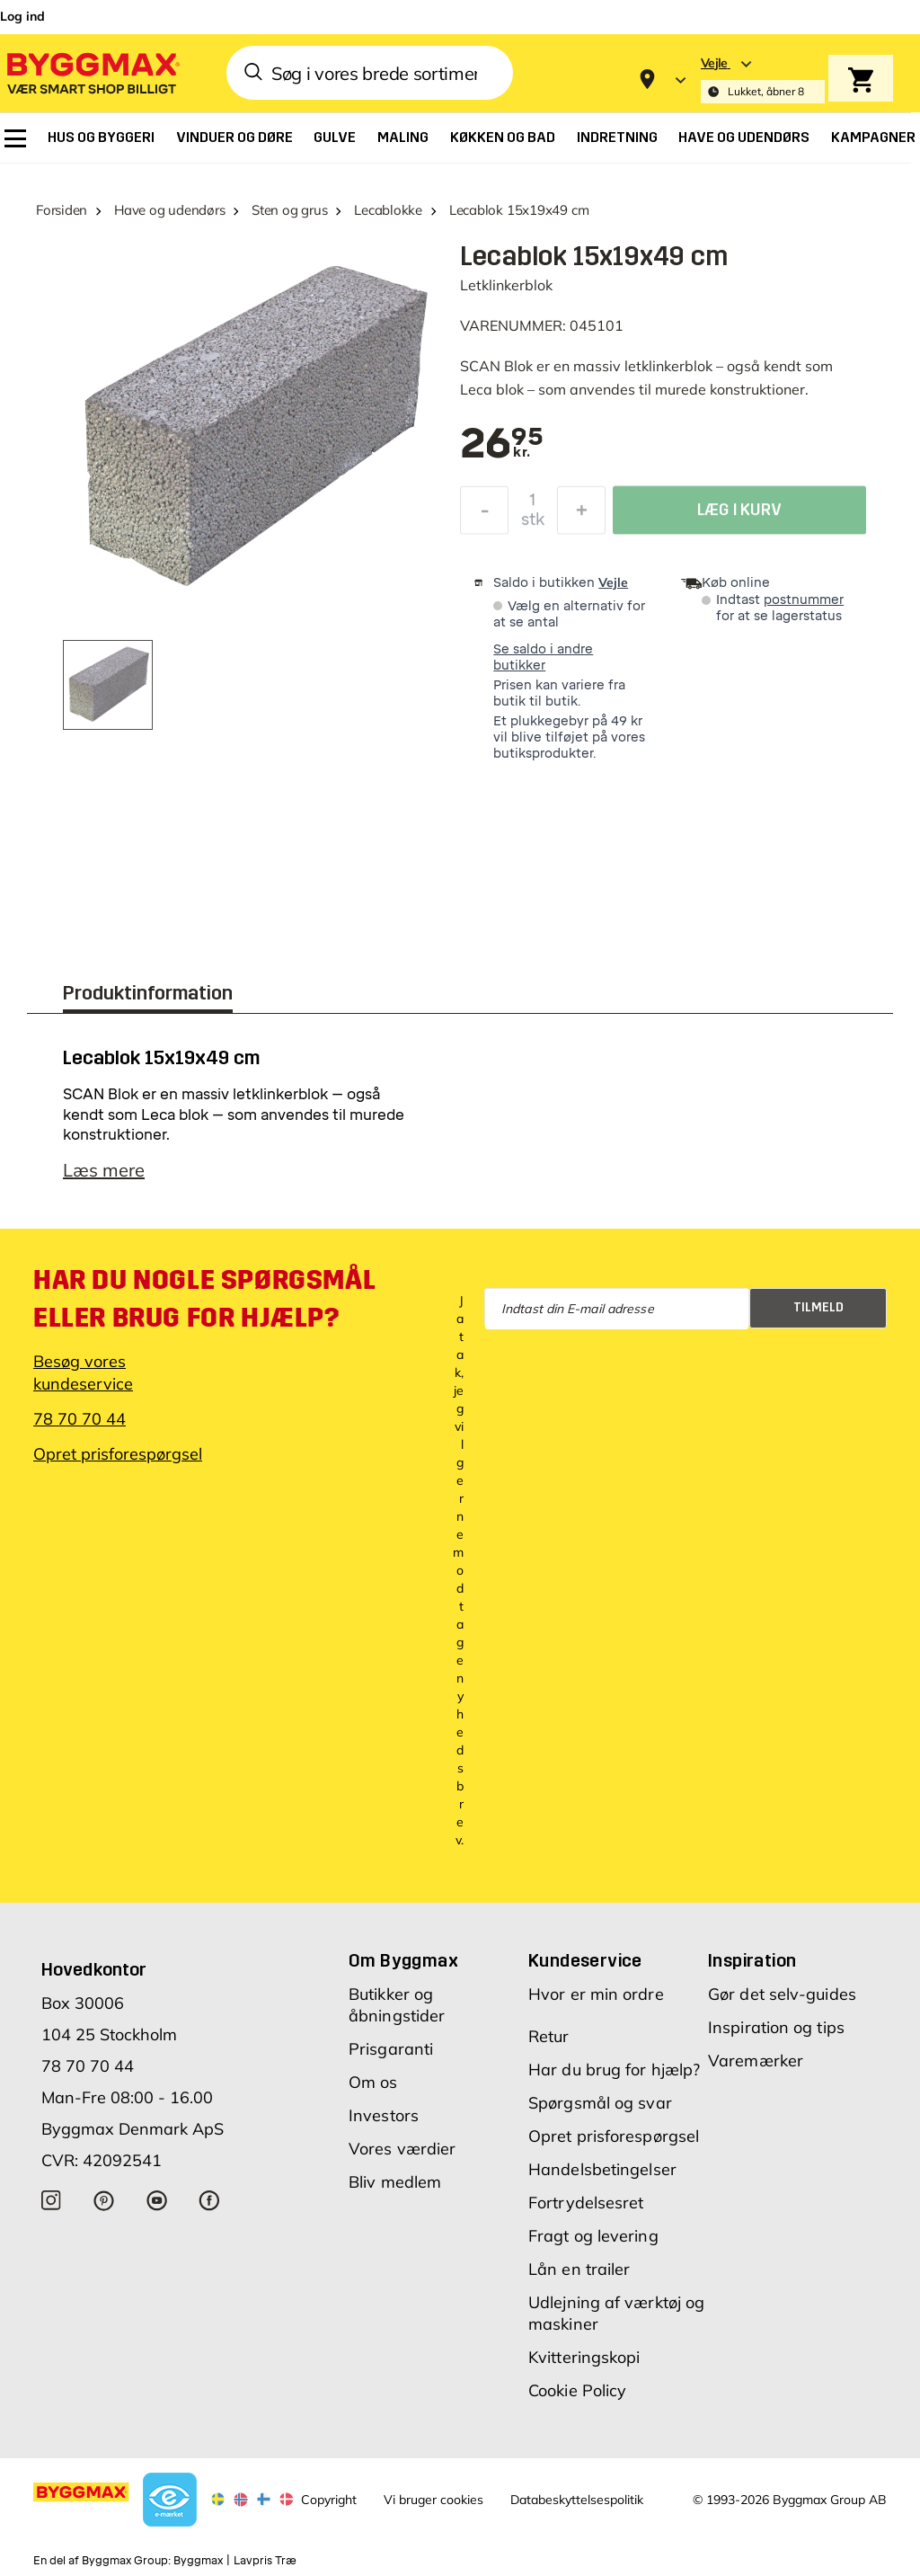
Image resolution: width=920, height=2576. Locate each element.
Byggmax (198, 2560)
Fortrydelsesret (586, 2202)
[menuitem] (15, 138)
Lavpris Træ (265, 2560)
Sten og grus (289, 209)
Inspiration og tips (776, 2027)
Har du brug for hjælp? (614, 2069)
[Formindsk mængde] (484, 515)
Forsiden (61, 209)
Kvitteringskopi (584, 2357)
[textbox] (502, 445)
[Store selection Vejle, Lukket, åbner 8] (763, 79)
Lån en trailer (579, 2269)
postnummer (804, 600)
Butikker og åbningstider (397, 2005)
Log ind (22, 16)
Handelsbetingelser (602, 2169)
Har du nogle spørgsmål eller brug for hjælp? (204, 1299)
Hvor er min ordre (596, 1994)
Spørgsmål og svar (600, 2102)
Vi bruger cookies (433, 2500)
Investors (384, 2115)
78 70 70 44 (79, 1418)
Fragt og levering (593, 2235)
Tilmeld (818, 1307)
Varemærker (755, 2060)
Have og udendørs (169, 209)
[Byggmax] (91, 72)
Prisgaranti (391, 2049)
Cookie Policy (577, 2390)
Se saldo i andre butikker (543, 657)
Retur (549, 2036)
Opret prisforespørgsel (117, 1453)
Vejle (613, 582)
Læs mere (104, 1170)
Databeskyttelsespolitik (576, 2500)
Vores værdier (402, 2148)
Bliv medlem (395, 2182)
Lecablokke (388, 209)
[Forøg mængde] (581, 515)
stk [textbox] (532, 524)
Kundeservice (585, 1960)
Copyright (329, 2500)
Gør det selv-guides (782, 1994)
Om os (373, 2082)
